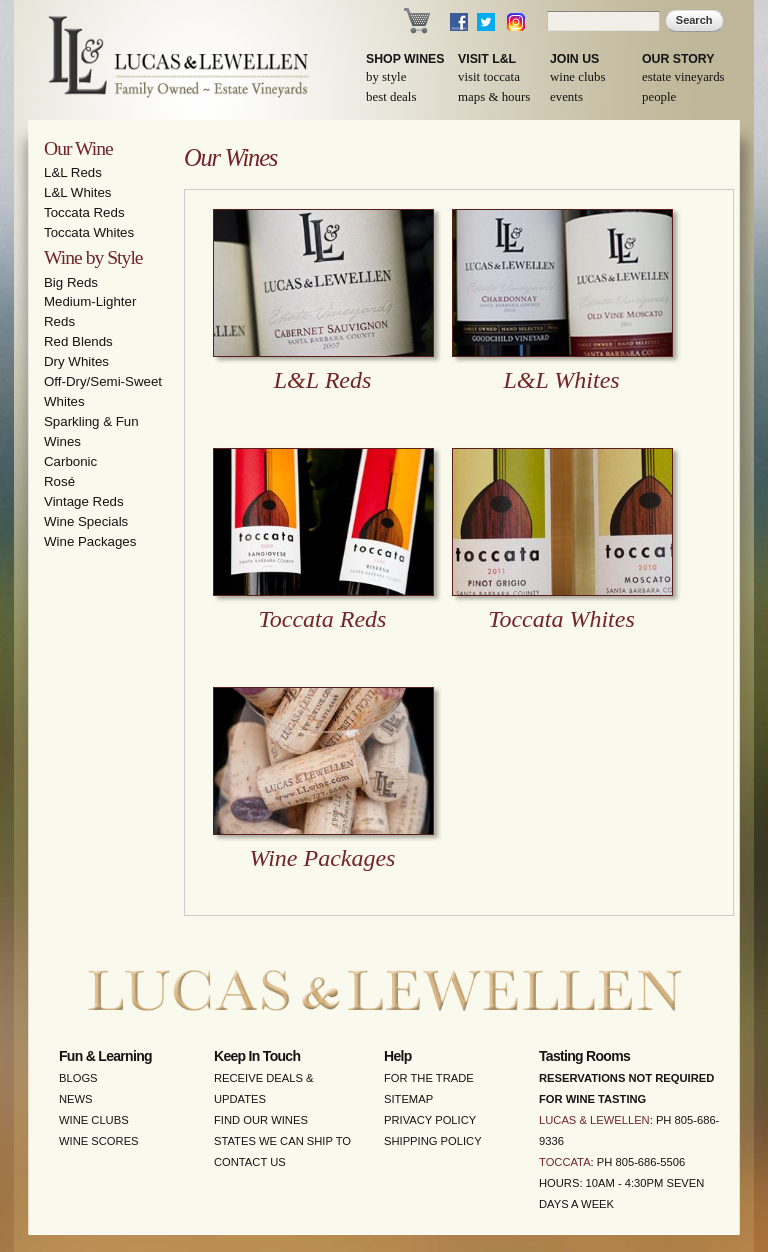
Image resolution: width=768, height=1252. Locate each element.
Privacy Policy (430, 1120)
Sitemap (408, 1099)
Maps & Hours (494, 97)
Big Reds (71, 282)
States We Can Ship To (282, 1141)
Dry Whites (76, 361)
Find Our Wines (261, 1120)
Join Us (574, 59)
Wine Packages (90, 541)
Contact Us (250, 1162)
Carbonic (70, 461)
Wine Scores (99, 1141)
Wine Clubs (577, 77)
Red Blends (78, 341)
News (76, 1099)
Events (566, 97)
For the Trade (429, 1078)
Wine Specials (86, 521)
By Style (386, 77)
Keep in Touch (257, 1056)
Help (398, 1056)
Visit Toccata (489, 77)
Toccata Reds (84, 212)
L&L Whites (78, 192)
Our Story (678, 59)
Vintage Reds (84, 501)
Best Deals (391, 97)
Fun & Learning (105, 1056)
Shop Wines (405, 59)
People (659, 97)
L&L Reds (73, 172)
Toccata (565, 1162)
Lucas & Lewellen (594, 1120)
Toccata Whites (89, 232)
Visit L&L (487, 59)
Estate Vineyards (683, 77)
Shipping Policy (433, 1141)
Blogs (78, 1078)
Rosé (59, 481)
